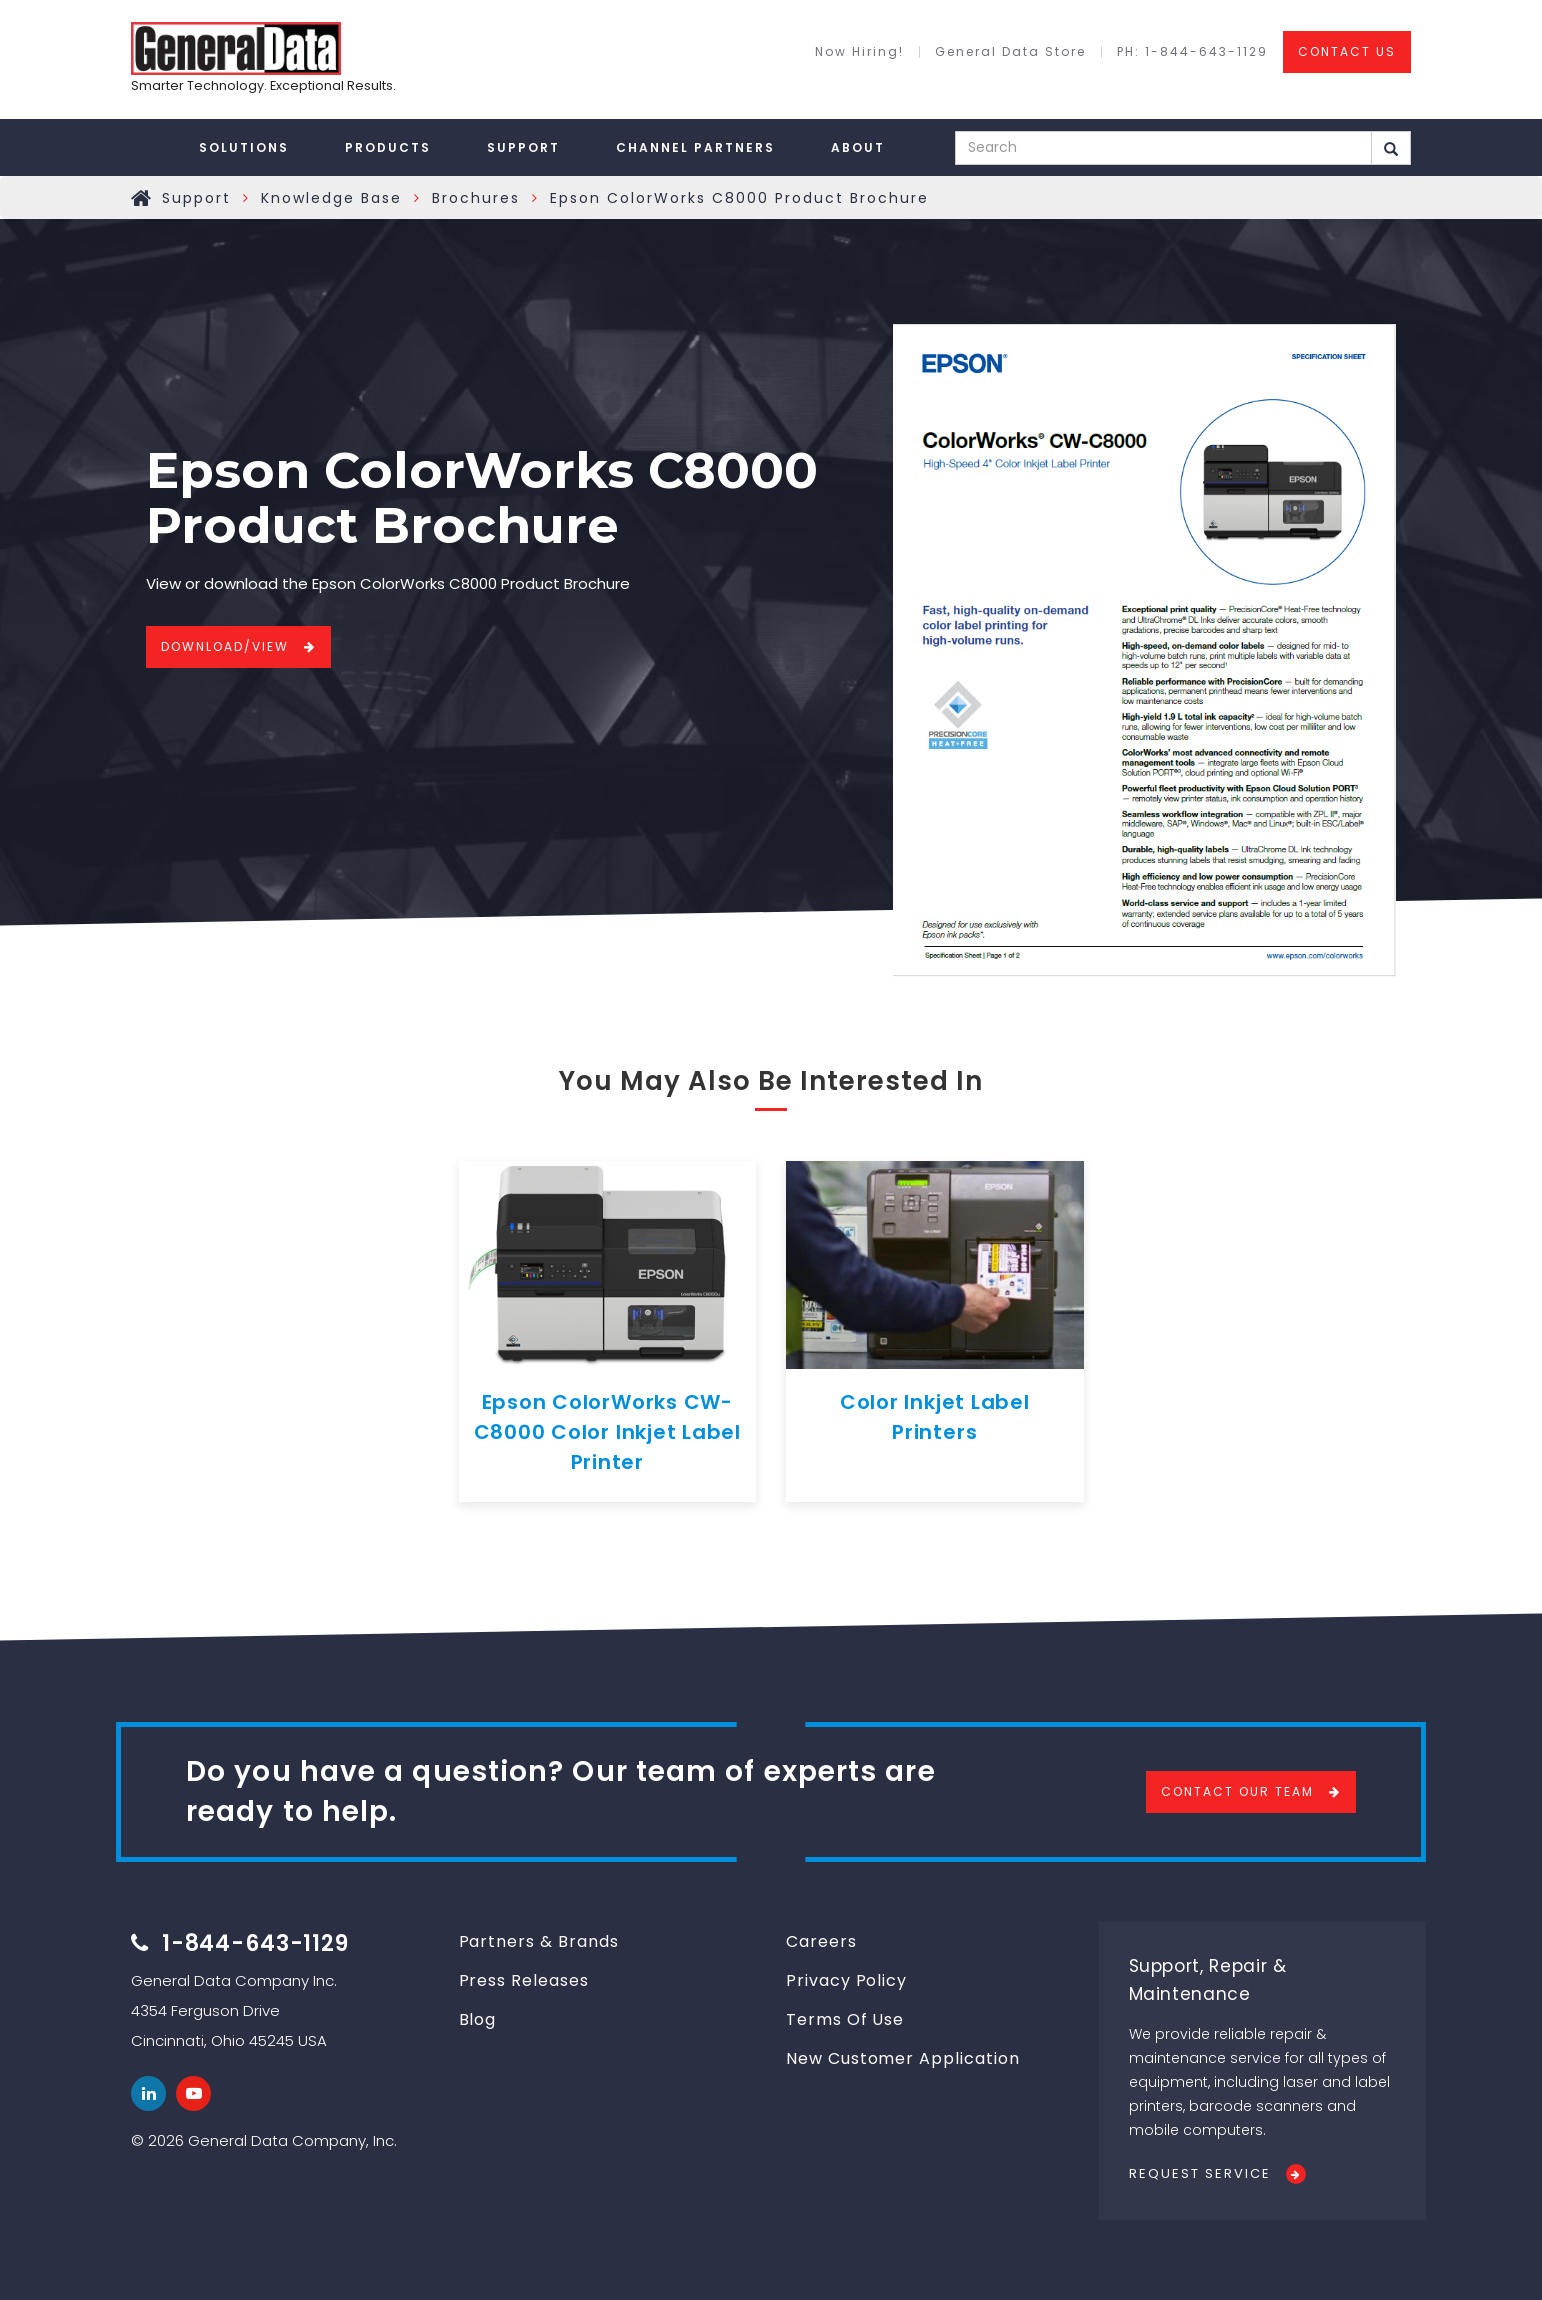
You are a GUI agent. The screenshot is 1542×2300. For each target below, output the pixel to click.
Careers (821, 1941)
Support (523, 147)
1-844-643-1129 (255, 1943)
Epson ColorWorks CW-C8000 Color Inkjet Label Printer (607, 1432)
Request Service (1200, 2173)
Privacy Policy (846, 1980)
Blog (478, 2019)
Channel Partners (695, 147)
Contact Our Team (1237, 1791)
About (858, 147)
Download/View (225, 646)
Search (1391, 149)
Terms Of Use (845, 2019)
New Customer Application (903, 2058)
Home (142, 198)
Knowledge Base (331, 198)
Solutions (244, 147)
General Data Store (1010, 52)
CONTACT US (1347, 51)
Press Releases (524, 1980)
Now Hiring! (859, 52)
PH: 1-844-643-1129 (1192, 52)
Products (388, 147)
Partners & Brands (539, 1941)
